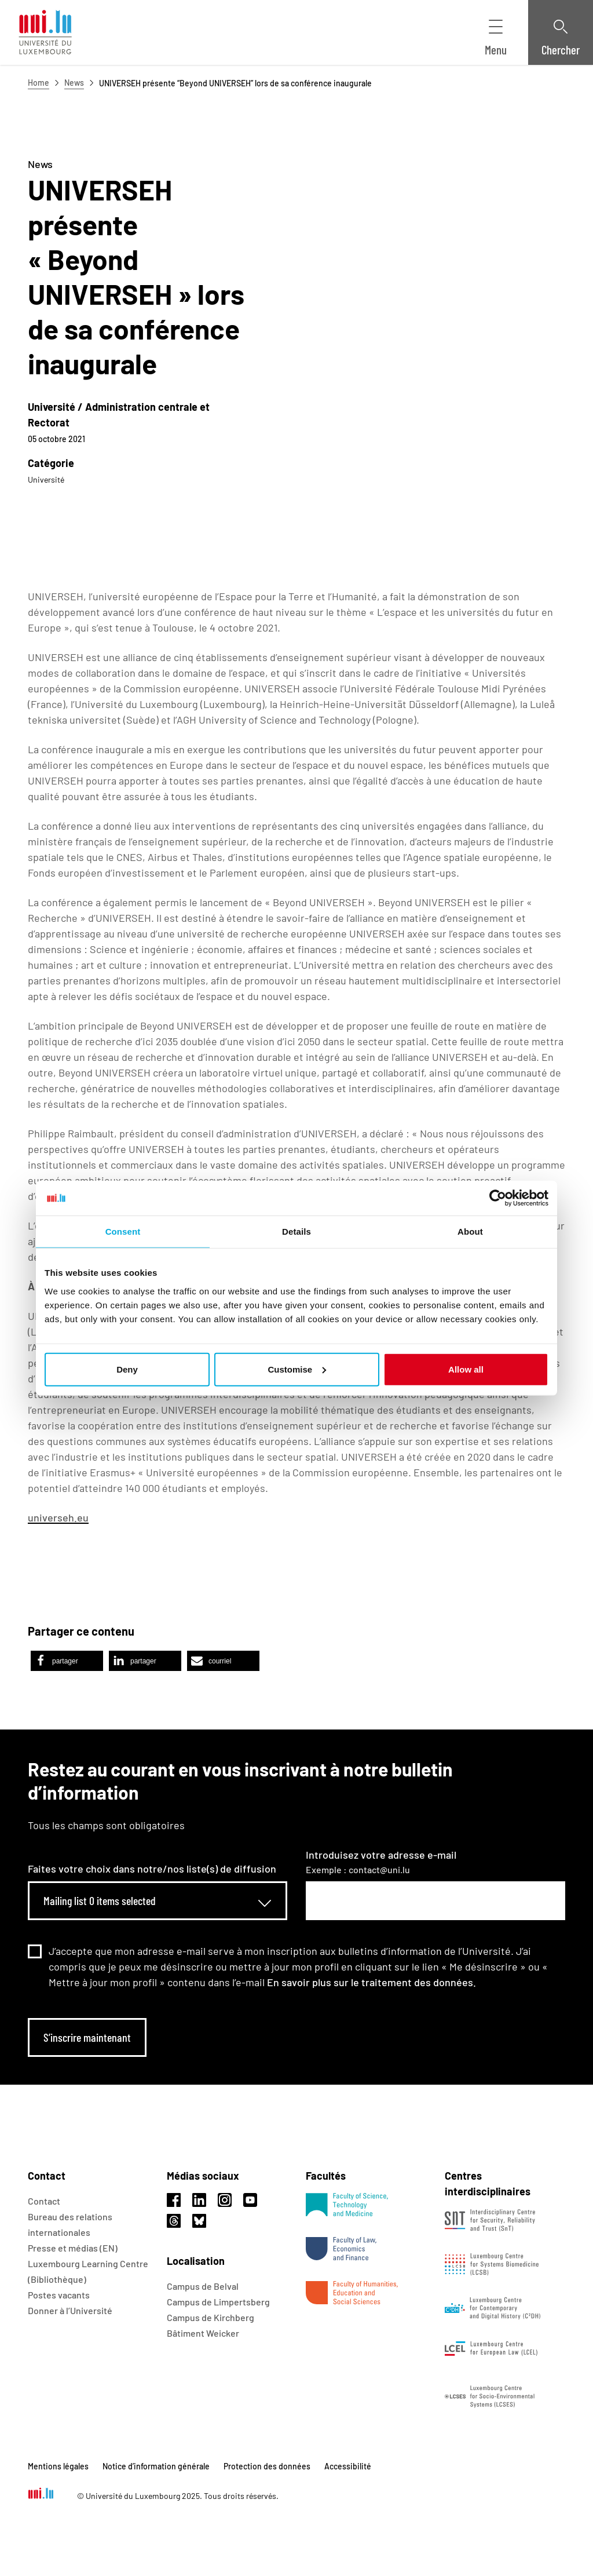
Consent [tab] (123, 1231)
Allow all (466, 1369)
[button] (67, 1661)
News (74, 82)
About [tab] (470, 1231)
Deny (127, 1369)
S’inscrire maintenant (87, 2037)
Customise (297, 1369)
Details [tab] (296, 1231)
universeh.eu (58, 1517)
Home (38, 82)
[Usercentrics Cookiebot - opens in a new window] (497, 1198)
